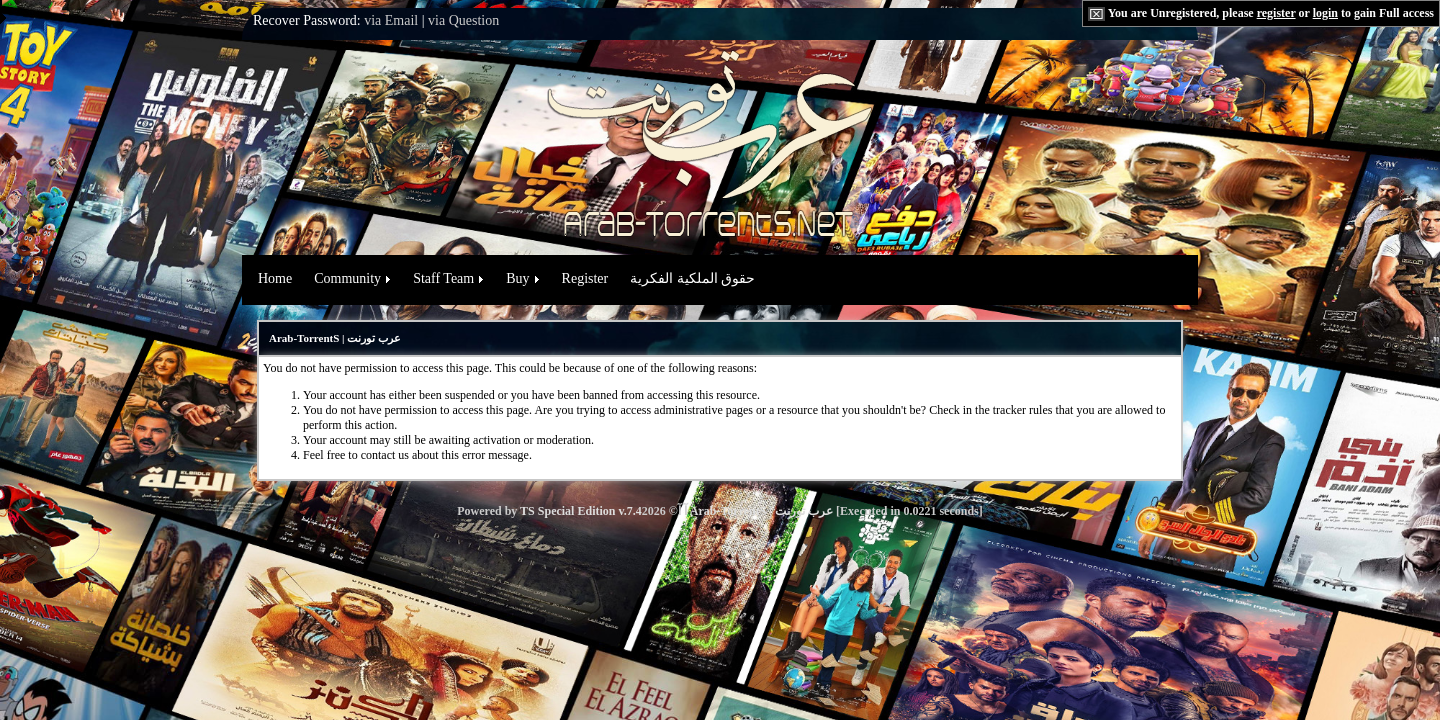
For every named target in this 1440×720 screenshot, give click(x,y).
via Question (463, 20)
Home (275, 278)
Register (585, 278)
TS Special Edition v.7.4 (581, 511)
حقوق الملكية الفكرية (692, 278)
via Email (391, 20)
